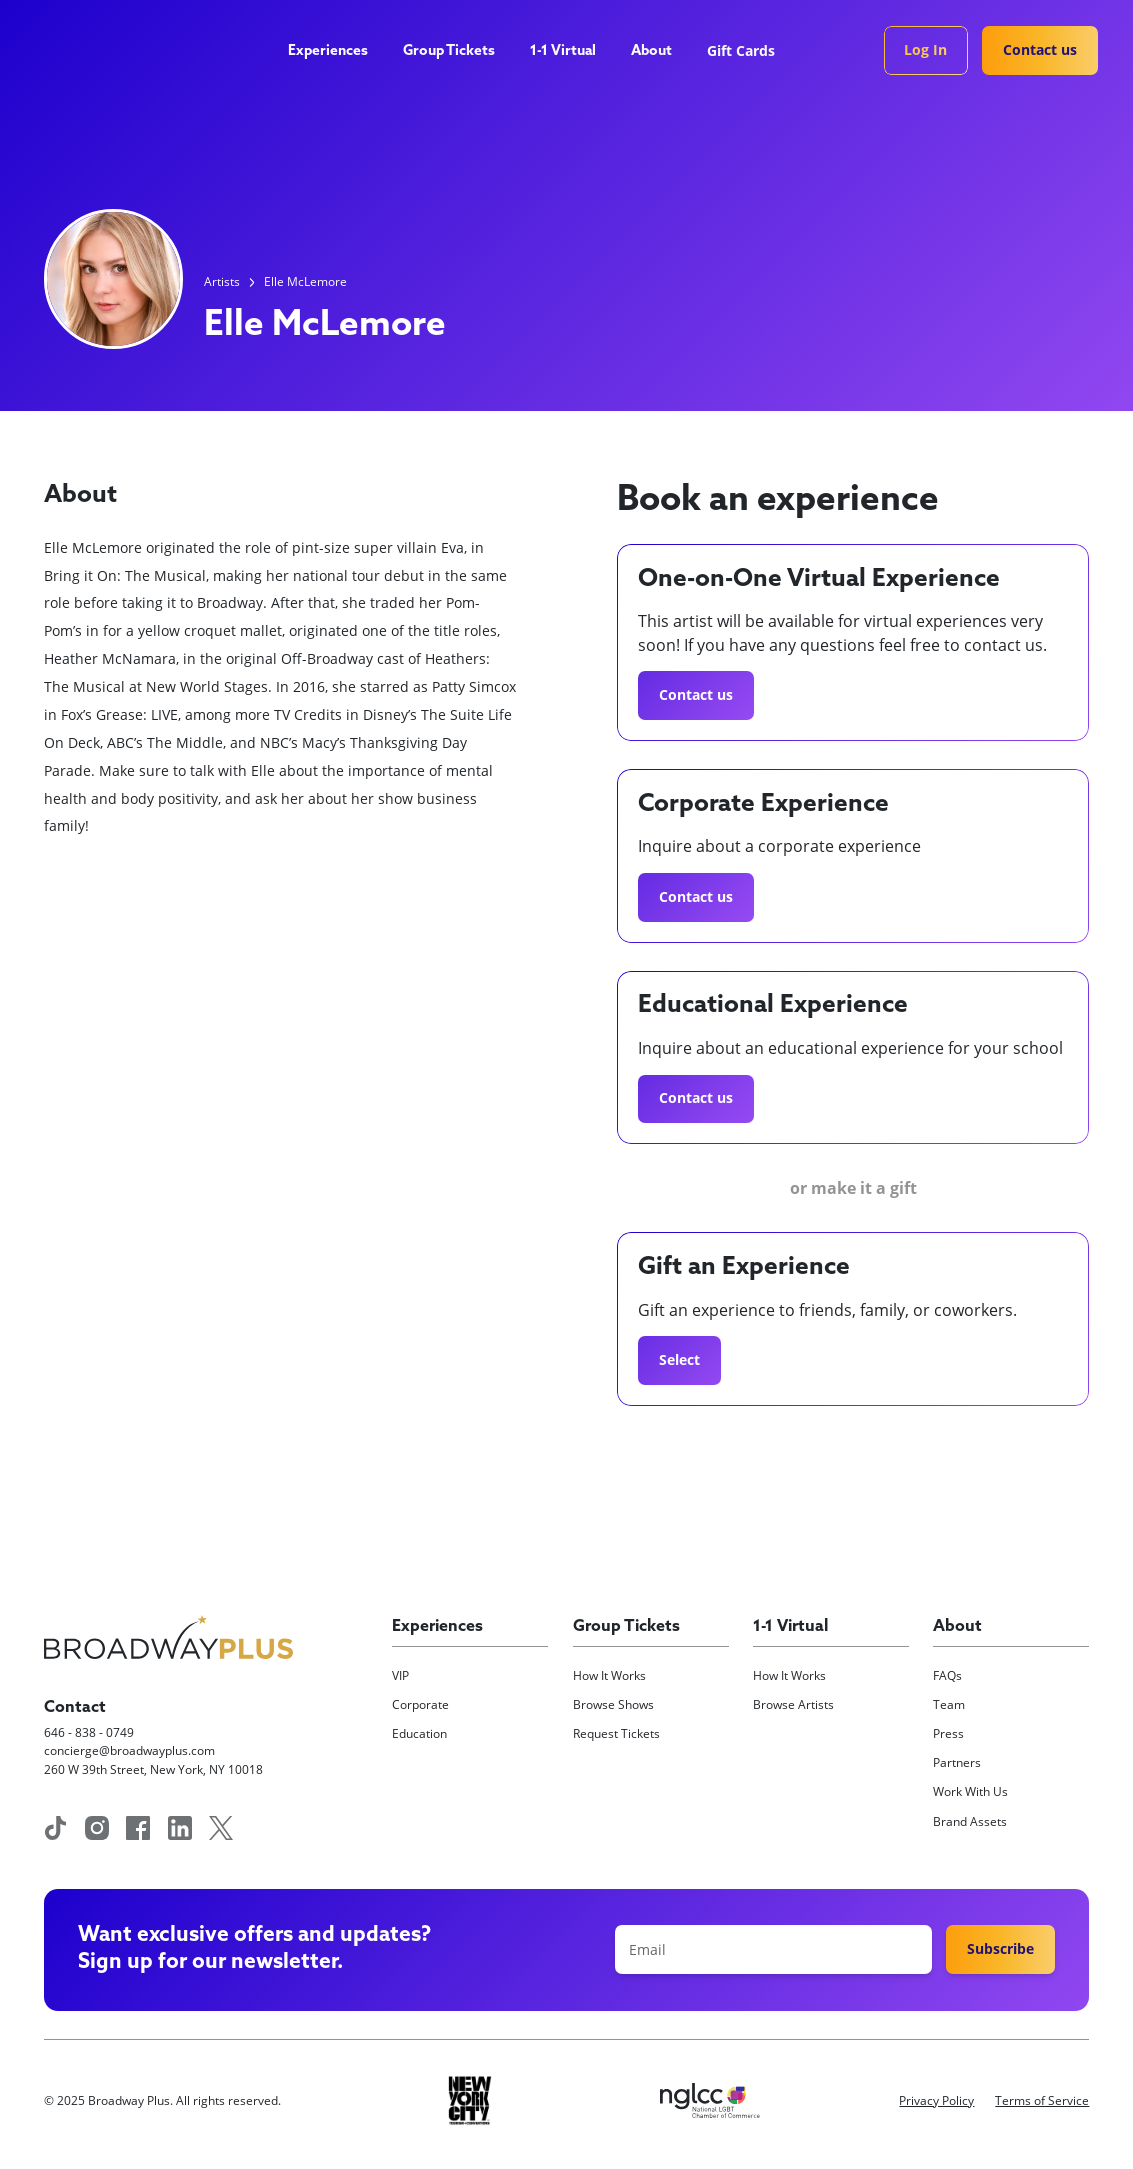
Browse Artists (793, 1704)
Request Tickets (616, 1733)
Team (949, 1704)
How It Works (609, 1675)
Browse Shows (613, 1704)
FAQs (947, 1675)
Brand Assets (970, 1821)
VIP (400, 1675)
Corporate (420, 1704)
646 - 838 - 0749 (89, 1732)
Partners (957, 1762)
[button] (335, 52)
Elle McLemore (305, 281)
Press (948, 1733)
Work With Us (970, 1791)
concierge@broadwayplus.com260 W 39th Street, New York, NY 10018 (153, 1759)
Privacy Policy (936, 2100)
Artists (222, 281)
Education (419, 1733)
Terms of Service (1042, 2100)
